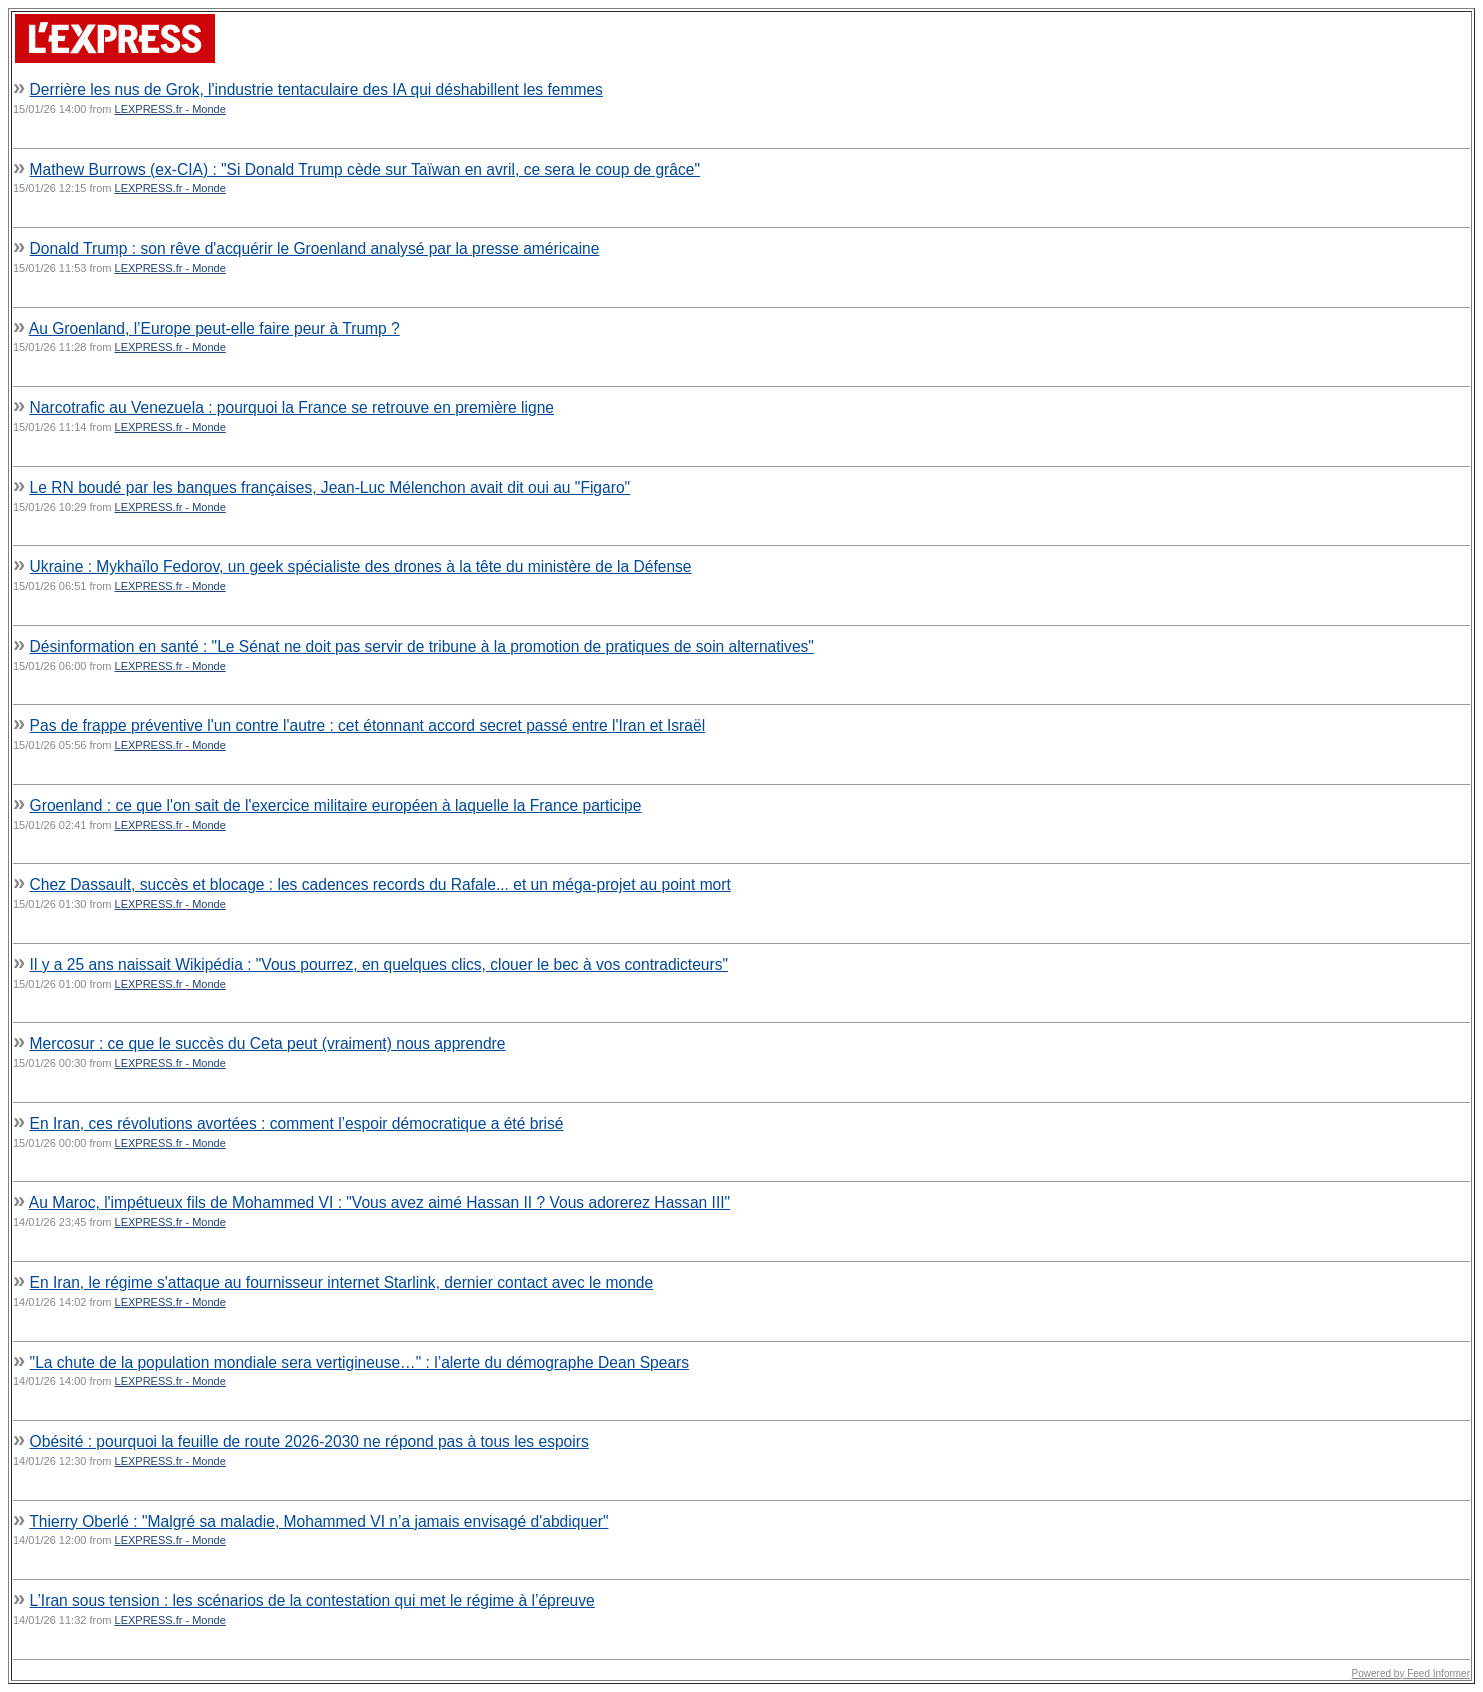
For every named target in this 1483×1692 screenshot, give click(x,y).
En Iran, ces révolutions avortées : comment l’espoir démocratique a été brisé (297, 1123)
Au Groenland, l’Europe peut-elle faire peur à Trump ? (214, 328)
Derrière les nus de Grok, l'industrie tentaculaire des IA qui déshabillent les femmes (316, 89)
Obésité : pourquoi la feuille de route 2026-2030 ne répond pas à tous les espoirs (309, 1441)
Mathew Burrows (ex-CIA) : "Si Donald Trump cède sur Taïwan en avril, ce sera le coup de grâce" (365, 169)
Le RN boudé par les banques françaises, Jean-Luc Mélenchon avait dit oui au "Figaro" (330, 487)
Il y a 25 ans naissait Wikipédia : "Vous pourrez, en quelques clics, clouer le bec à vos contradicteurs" (379, 964)
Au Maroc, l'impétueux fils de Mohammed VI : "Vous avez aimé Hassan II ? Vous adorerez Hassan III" (379, 1202)
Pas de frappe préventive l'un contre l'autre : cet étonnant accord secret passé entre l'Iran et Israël (368, 725)
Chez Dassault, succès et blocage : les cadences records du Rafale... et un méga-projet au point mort (380, 884)
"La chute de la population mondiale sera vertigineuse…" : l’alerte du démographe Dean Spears (360, 1362)
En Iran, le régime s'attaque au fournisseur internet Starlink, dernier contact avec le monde (342, 1282)
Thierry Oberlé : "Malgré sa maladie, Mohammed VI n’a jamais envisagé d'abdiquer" (318, 1521)
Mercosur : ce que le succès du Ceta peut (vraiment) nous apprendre (268, 1043)
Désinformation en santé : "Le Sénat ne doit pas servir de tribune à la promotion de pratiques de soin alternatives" (422, 646)
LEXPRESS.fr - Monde (170, 109)
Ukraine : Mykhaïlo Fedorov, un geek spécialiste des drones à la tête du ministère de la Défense (361, 566)
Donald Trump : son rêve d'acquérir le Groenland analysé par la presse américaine (315, 248)
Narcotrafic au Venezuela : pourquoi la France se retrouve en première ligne (292, 407)
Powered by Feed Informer (1411, 1673)
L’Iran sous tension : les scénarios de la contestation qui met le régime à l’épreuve (312, 1600)
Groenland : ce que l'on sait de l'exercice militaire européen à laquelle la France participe (336, 805)
